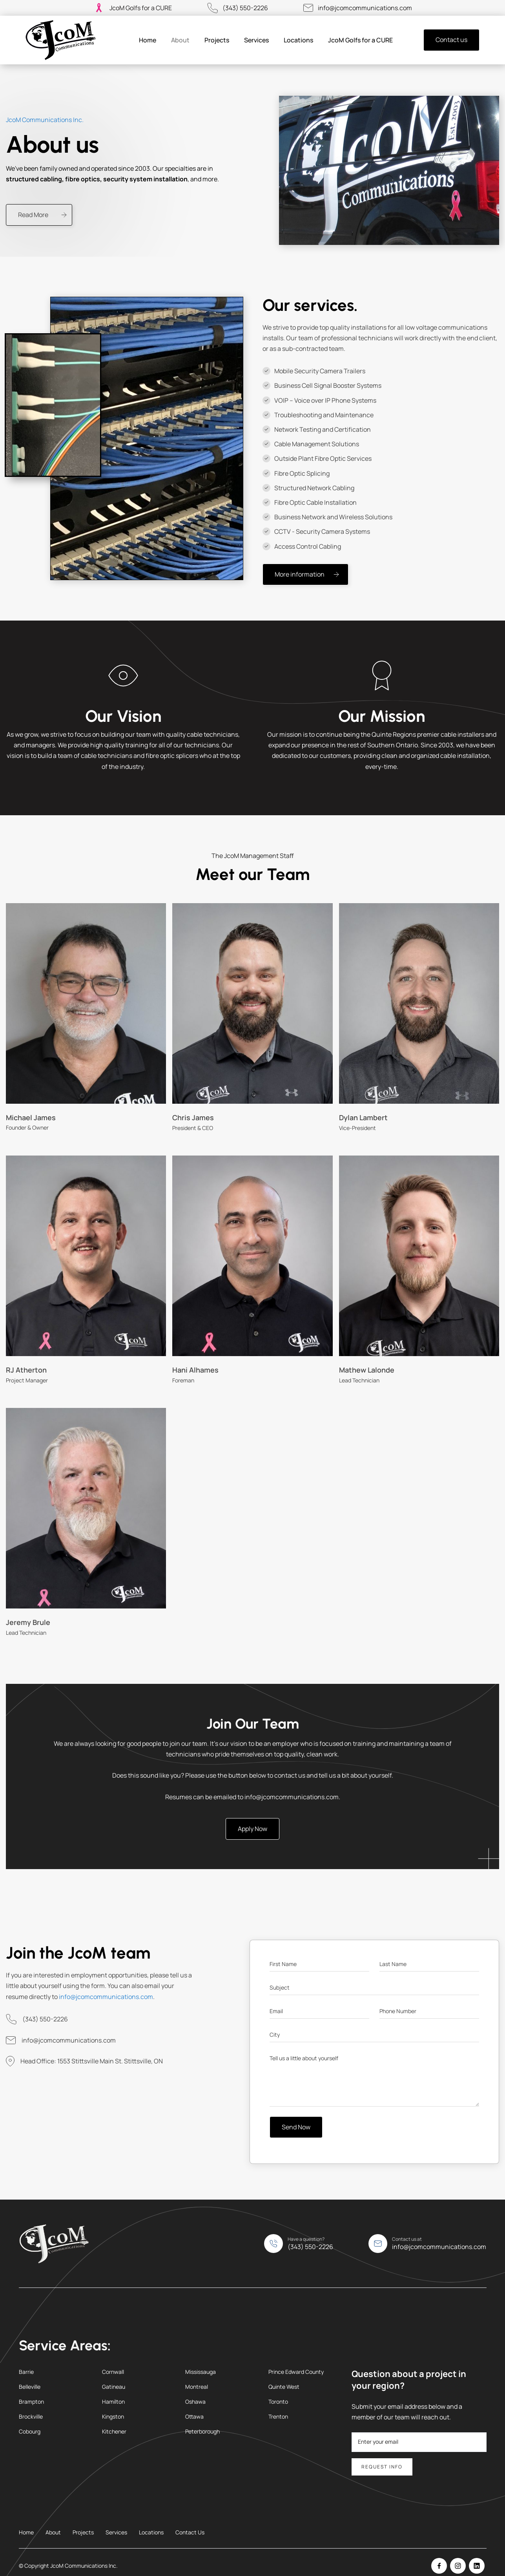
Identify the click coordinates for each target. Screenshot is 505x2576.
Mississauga (200, 2371)
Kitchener (114, 2431)
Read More (33, 214)
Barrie (26, 2371)
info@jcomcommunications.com (365, 8)
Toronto (278, 2401)
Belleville (29, 2386)
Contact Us (189, 2532)
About (180, 40)
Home (147, 40)
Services (256, 40)
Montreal (196, 2386)
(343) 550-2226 (245, 8)
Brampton (31, 2401)
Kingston (113, 2416)
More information (300, 574)
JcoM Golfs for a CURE (140, 8)
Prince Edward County (296, 2371)
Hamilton (113, 2401)
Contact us (451, 39)
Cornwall (113, 2371)
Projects (216, 40)
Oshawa (195, 2401)
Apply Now (252, 1828)
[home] (61, 40)
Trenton (278, 2416)
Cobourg (29, 2431)
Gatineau (113, 2386)
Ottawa (194, 2416)
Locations (298, 40)
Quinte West (283, 2386)
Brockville (31, 2416)
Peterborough (202, 2431)
